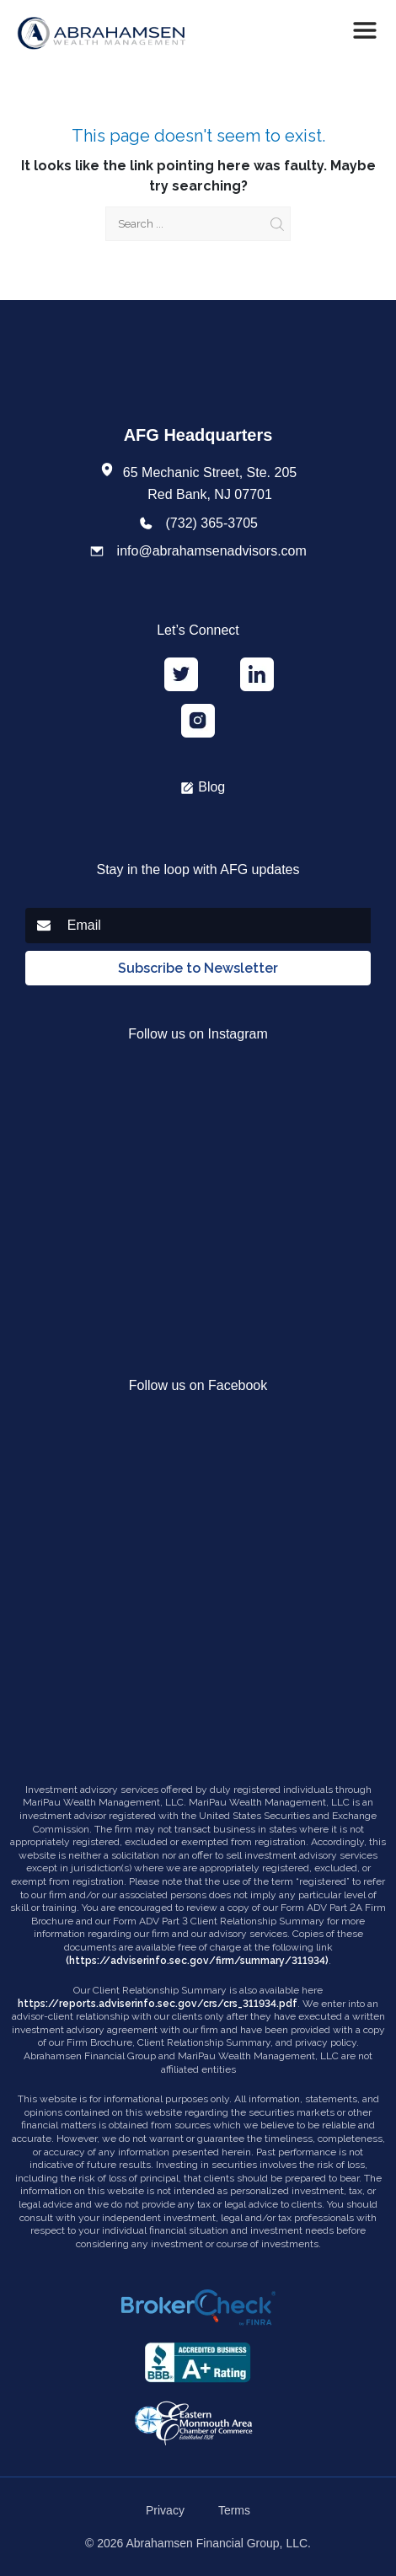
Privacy (165, 2510)
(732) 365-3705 (212, 523)
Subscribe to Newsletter (198, 968)
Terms (234, 2510)
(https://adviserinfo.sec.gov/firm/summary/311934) (197, 1961)
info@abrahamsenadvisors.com (212, 551)
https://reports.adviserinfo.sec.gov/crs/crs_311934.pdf (157, 2004)
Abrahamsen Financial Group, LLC (217, 2543)
